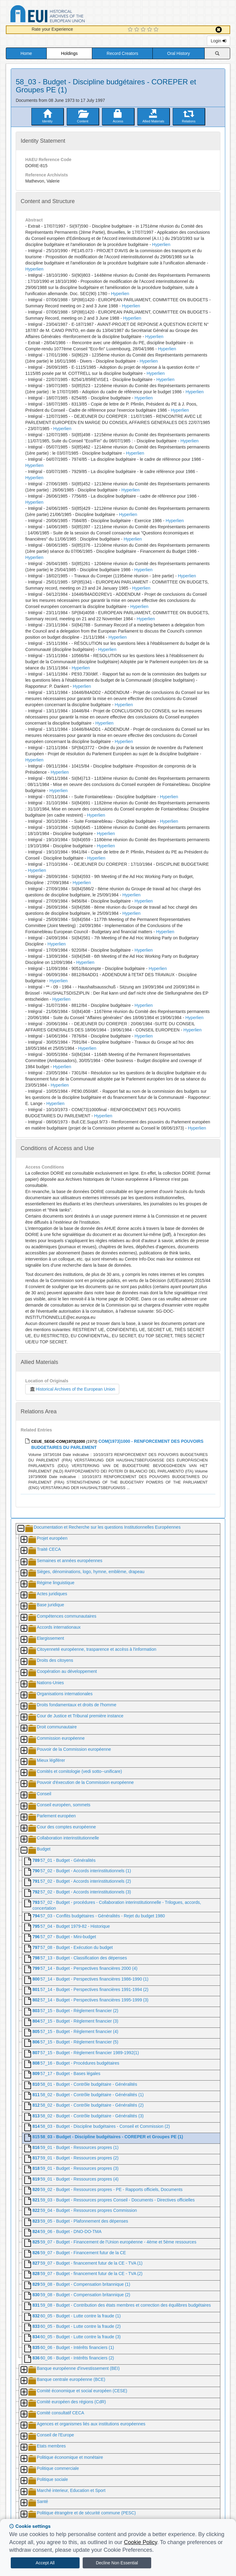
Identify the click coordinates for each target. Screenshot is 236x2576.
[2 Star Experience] (137, 29)
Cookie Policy (140, 2542)
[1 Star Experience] (131, 29)
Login (218, 40)
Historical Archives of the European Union (72, 1389)
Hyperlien (161, 244)
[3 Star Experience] (144, 29)
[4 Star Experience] (150, 29)
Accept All (45, 2562)
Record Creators (122, 53)
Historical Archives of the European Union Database (64, 14)
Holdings (69, 53)
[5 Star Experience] (157, 29)
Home (26, 53)
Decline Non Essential (117, 2562)
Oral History (178, 53)
